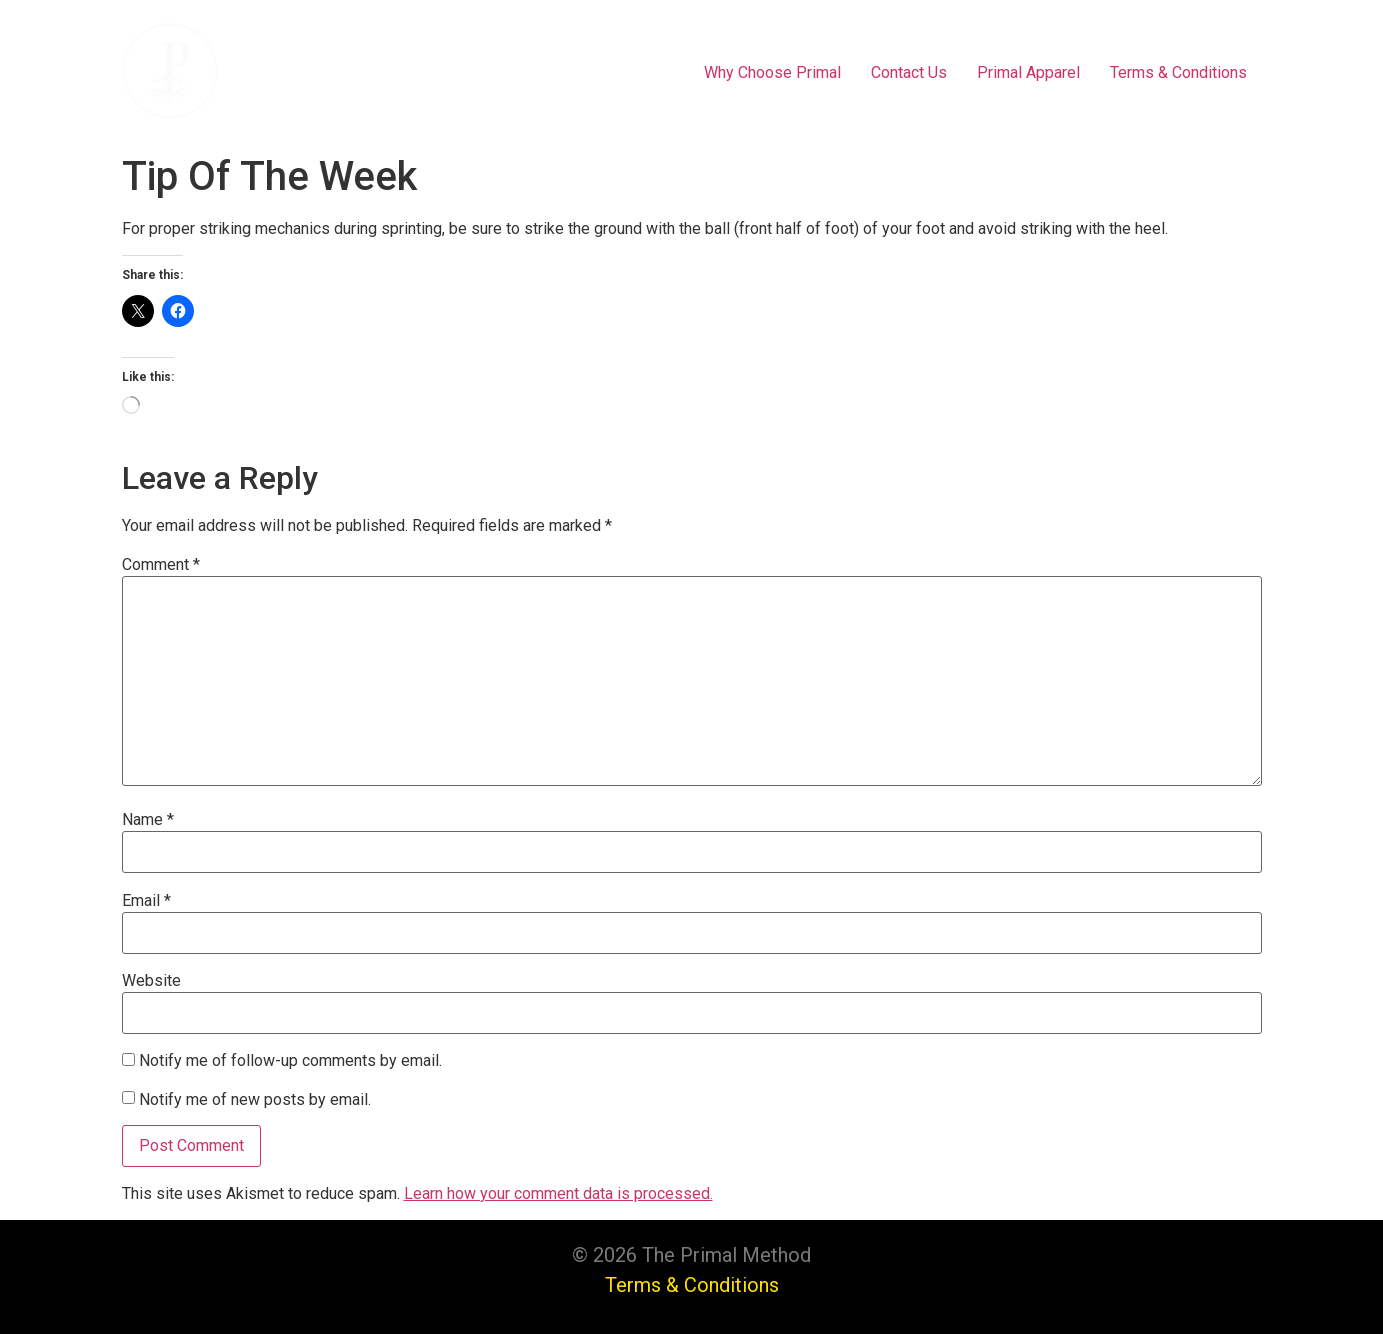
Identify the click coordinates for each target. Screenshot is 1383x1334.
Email (146, 901)
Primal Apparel (1028, 72)
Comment (161, 565)
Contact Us (909, 72)
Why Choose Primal (772, 72)
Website (151, 981)
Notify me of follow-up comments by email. (290, 1061)
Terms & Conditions (1178, 72)
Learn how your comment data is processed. (558, 1193)
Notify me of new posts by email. (255, 1100)
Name (148, 820)
